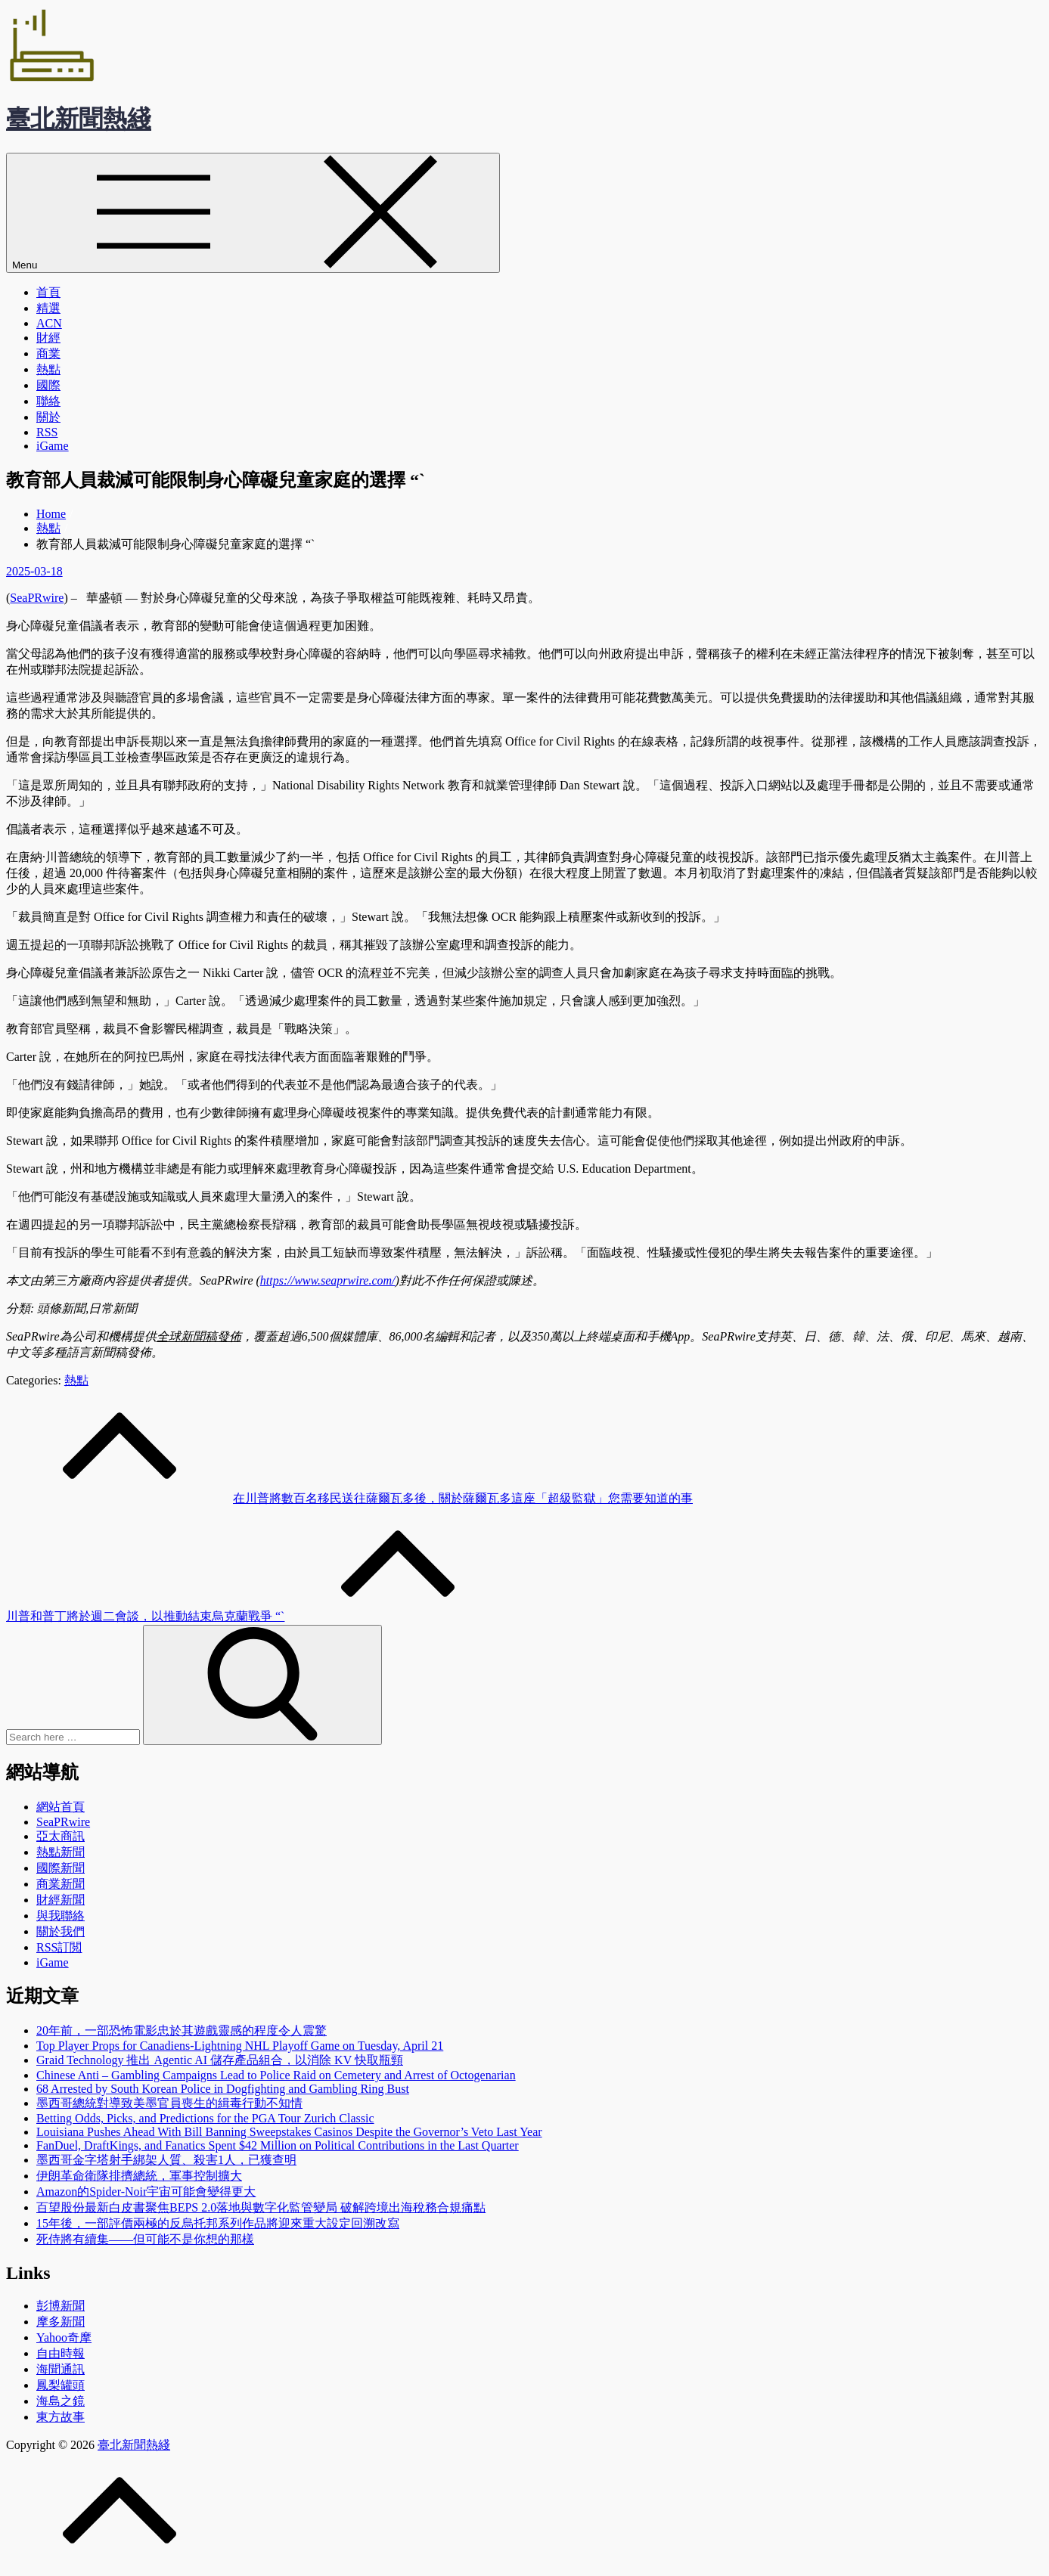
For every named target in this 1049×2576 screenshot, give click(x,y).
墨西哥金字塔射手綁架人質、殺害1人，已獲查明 (166, 2159)
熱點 (48, 369)
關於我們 (60, 1931)
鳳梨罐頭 (60, 2385)
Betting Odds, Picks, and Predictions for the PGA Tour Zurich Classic (205, 2118)
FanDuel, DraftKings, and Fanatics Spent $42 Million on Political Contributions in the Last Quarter (277, 2145)
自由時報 (60, 2353)
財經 (48, 337)
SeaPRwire (37, 597)
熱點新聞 (60, 1852)
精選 (48, 308)
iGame (52, 445)
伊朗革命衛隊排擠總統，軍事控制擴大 (139, 2175)
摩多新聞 (60, 2321)
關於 (48, 417)
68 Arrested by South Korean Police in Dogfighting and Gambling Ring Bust (222, 2088)
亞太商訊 (60, 1836)
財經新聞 (60, 1899)
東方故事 (60, 2416)
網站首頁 (60, 1806)
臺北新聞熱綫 (78, 118)
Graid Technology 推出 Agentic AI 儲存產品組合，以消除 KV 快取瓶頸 (219, 2060)
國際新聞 (60, 1867)
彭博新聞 (60, 2305)
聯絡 (48, 401)
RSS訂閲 (59, 1947)
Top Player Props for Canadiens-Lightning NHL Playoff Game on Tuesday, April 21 (239, 2045)
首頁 (48, 292)
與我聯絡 (60, 1915)
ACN (49, 323)
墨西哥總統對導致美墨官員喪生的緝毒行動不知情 (169, 2103)
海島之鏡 (60, 2401)
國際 (48, 385)
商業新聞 (60, 1883)
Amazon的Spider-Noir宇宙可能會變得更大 (146, 2191)
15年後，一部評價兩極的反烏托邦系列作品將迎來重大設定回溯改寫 (217, 2223)
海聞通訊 (60, 2369)
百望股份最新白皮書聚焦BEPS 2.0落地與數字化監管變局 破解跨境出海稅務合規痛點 (261, 2207)
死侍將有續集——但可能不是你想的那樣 (145, 2239)
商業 (48, 353)
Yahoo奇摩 (64, 2337)
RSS (46, 432)
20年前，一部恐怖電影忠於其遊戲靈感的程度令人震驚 (181, 2030)
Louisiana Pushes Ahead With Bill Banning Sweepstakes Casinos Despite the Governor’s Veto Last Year (289, 2131)
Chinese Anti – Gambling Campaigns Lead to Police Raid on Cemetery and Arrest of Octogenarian (276, 2075)
